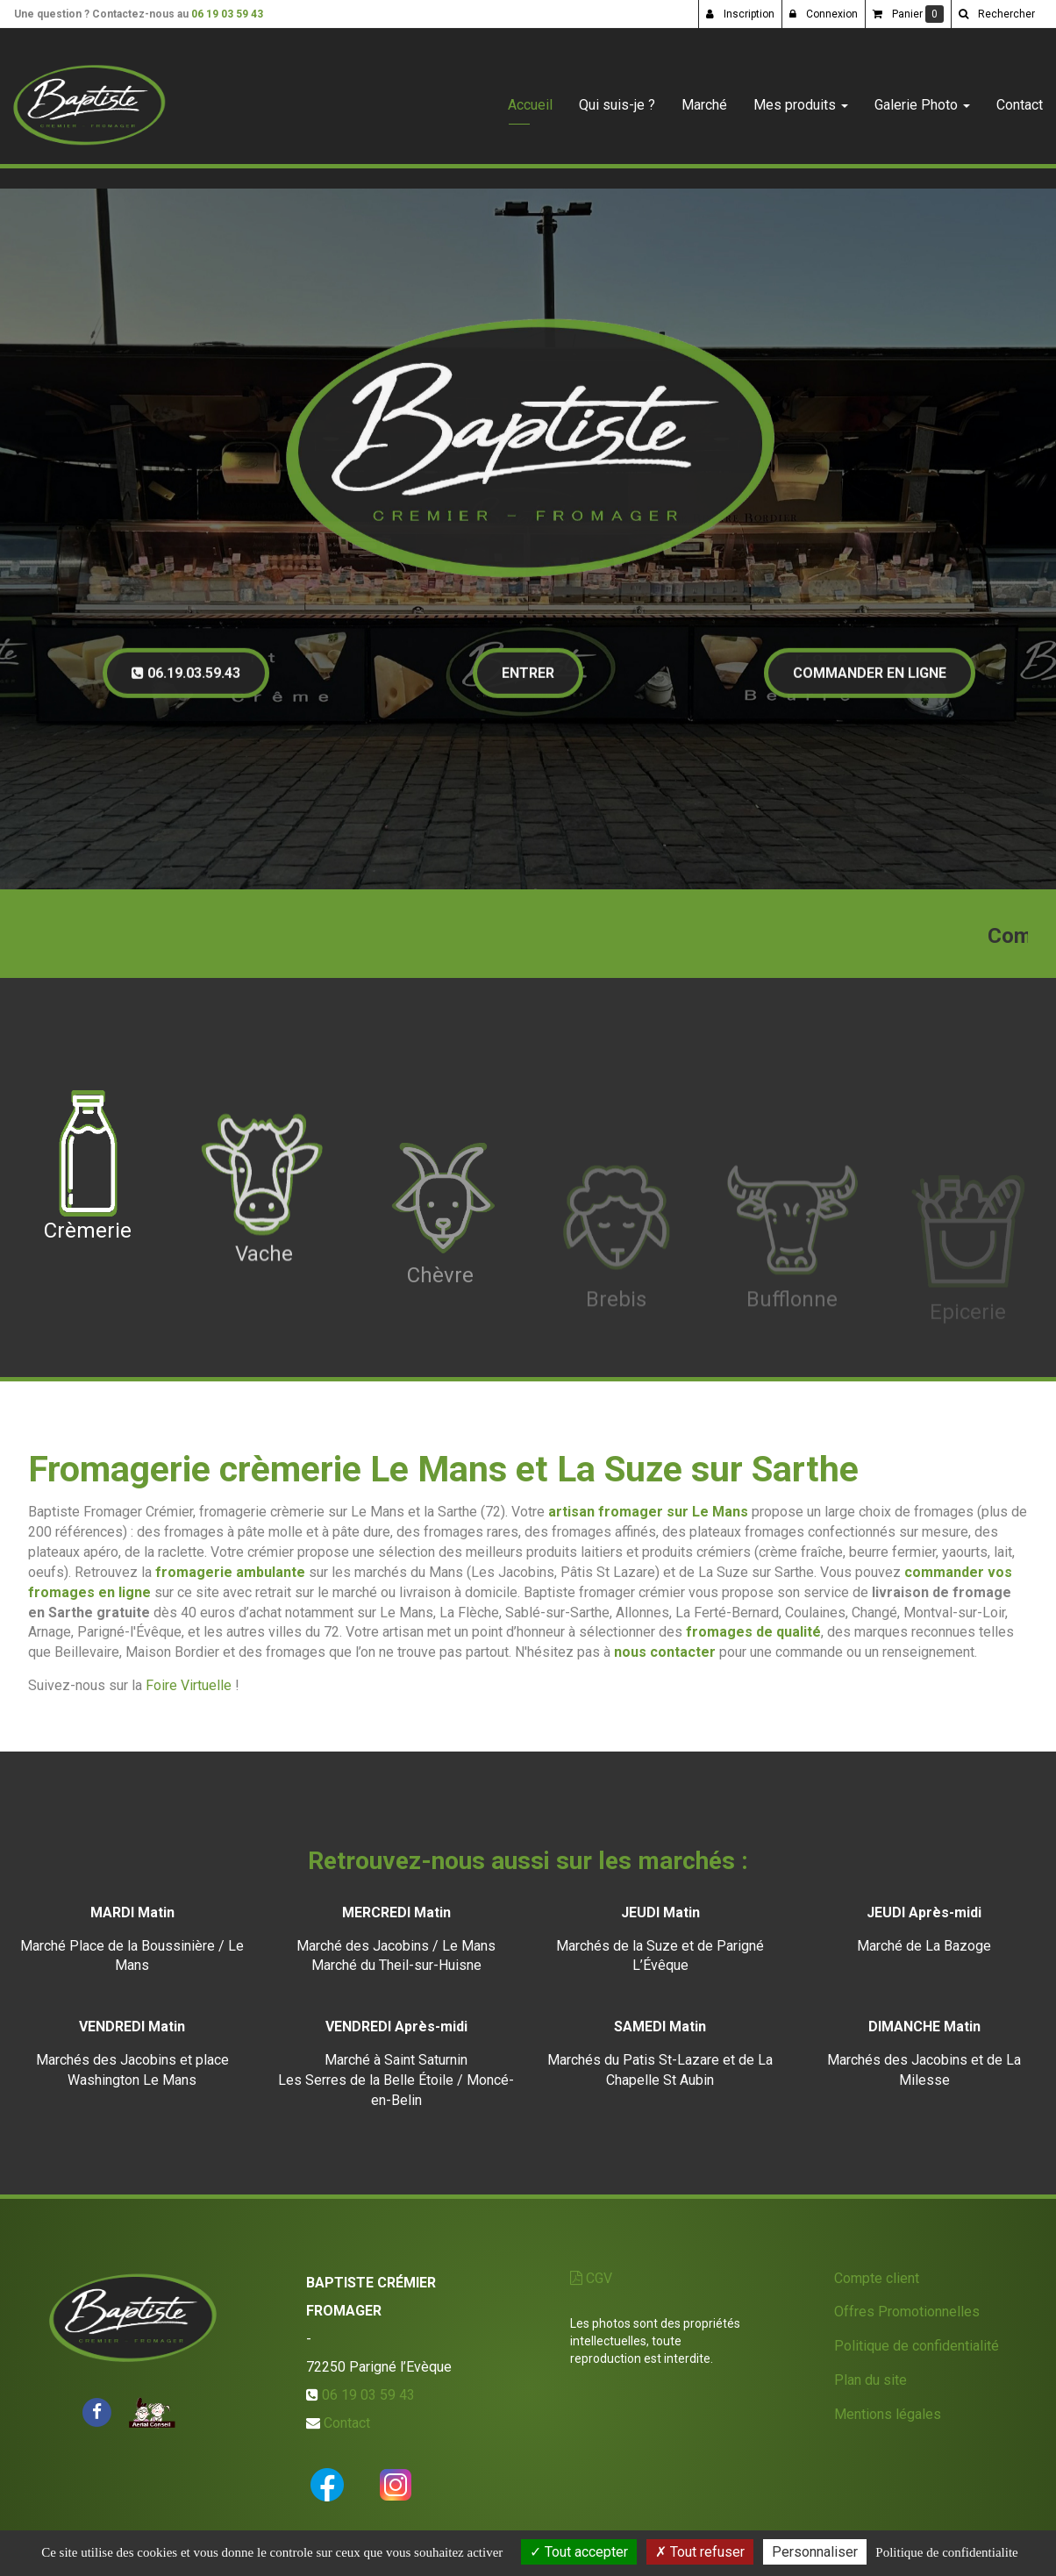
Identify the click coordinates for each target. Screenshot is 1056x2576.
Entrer (528, 684)
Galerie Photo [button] (922, 97)
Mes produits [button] (800, 97)
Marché (704, 97)
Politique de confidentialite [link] (946, 2552)
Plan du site (870, 2380)
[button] (996, 14)
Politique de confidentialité (916, 2345)
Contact (1019, 97)
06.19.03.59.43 (186, 684)
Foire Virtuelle (189, 1685)
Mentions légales (887, 2414)
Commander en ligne (869, 684)
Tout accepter (579, 2552)
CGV (591, 2278)
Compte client (876, 2278)
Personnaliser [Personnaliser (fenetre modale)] (815, 2552)
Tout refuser (700, 2552)
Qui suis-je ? (617, 97)
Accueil (530, 97)
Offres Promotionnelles (907, 2311)
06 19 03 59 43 (227, 14)
